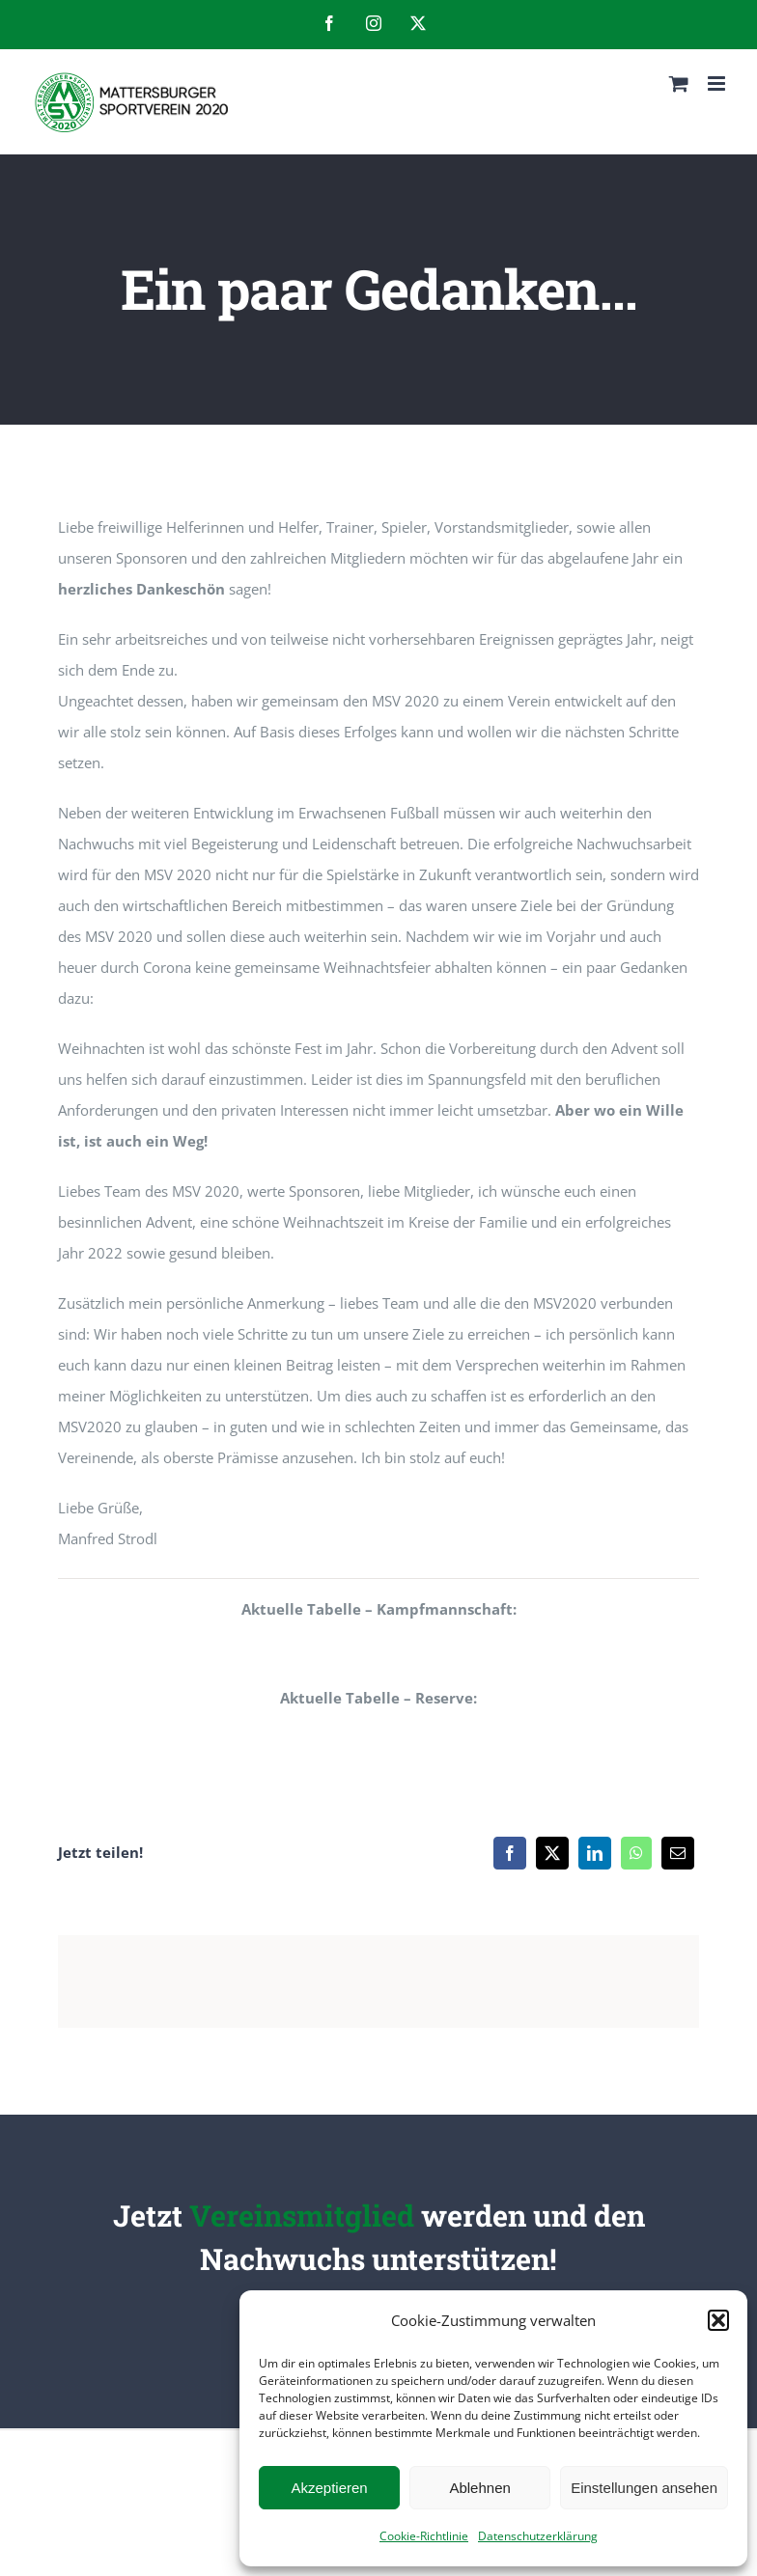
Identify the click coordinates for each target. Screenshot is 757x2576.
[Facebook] (510, 1853)
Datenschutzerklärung (538, 2536)
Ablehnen (479, 2487)
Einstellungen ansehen (644, 2487)
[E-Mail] (678, 1853)
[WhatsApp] (636, 1853)
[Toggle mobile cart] (678, 83)
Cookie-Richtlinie (423, 2536)
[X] (552, 1853)
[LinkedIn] (595, 1853)
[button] (718, 2320)
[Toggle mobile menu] (718, 83)
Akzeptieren (329, 2487)
